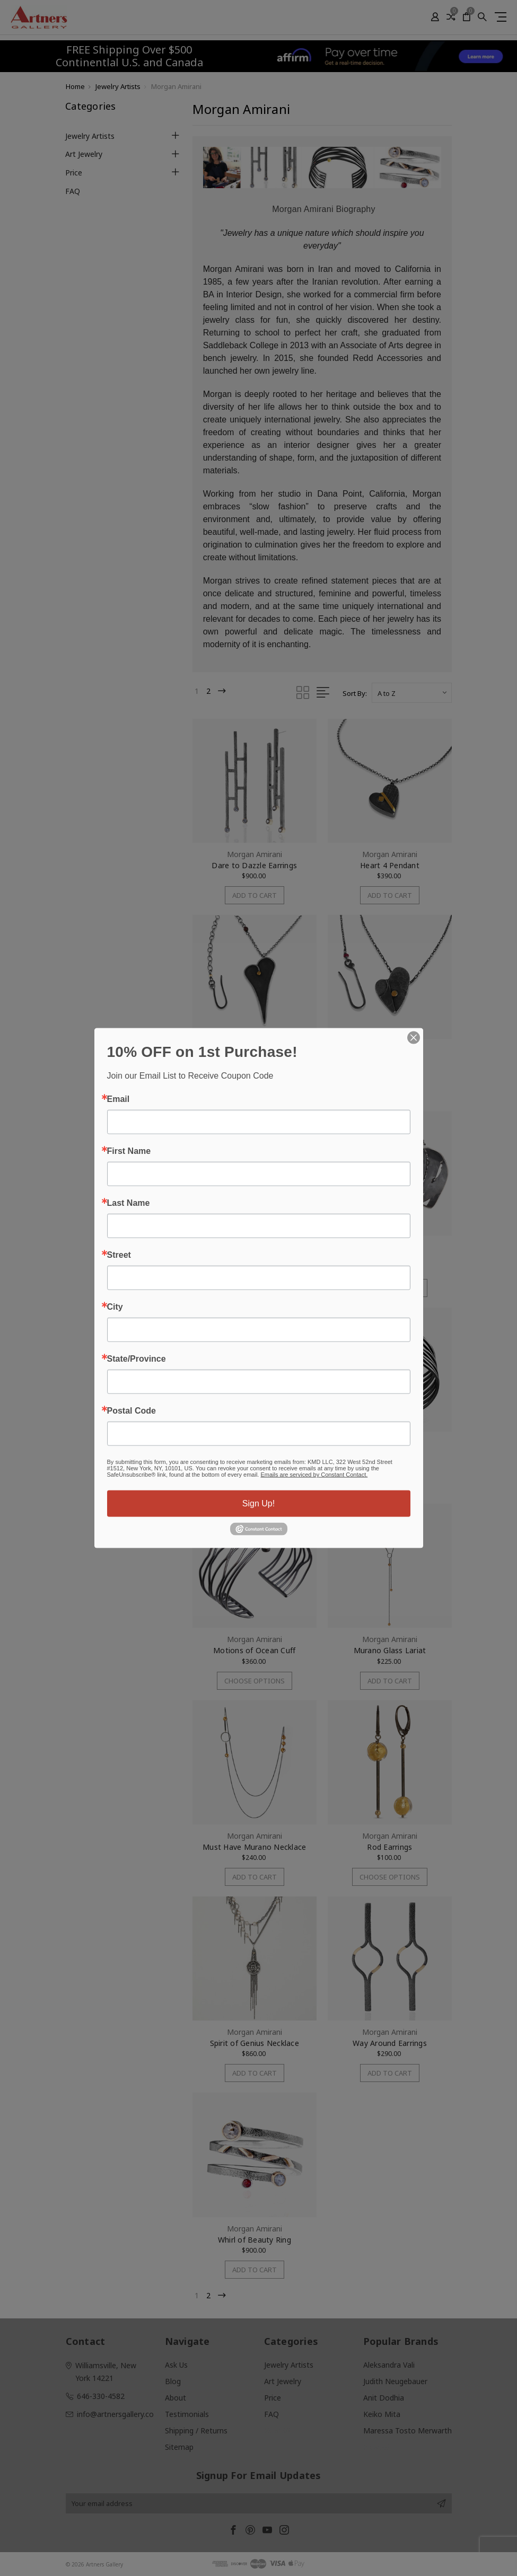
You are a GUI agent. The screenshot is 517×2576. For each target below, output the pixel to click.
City (115, 1307)
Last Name (128, 1203)
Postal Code (131, 1411)
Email (118, 1099)
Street (119, 1255)
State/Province (136, 1359)
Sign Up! (258, 1503)
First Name (129, 1151)
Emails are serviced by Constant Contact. (313, 1474)
